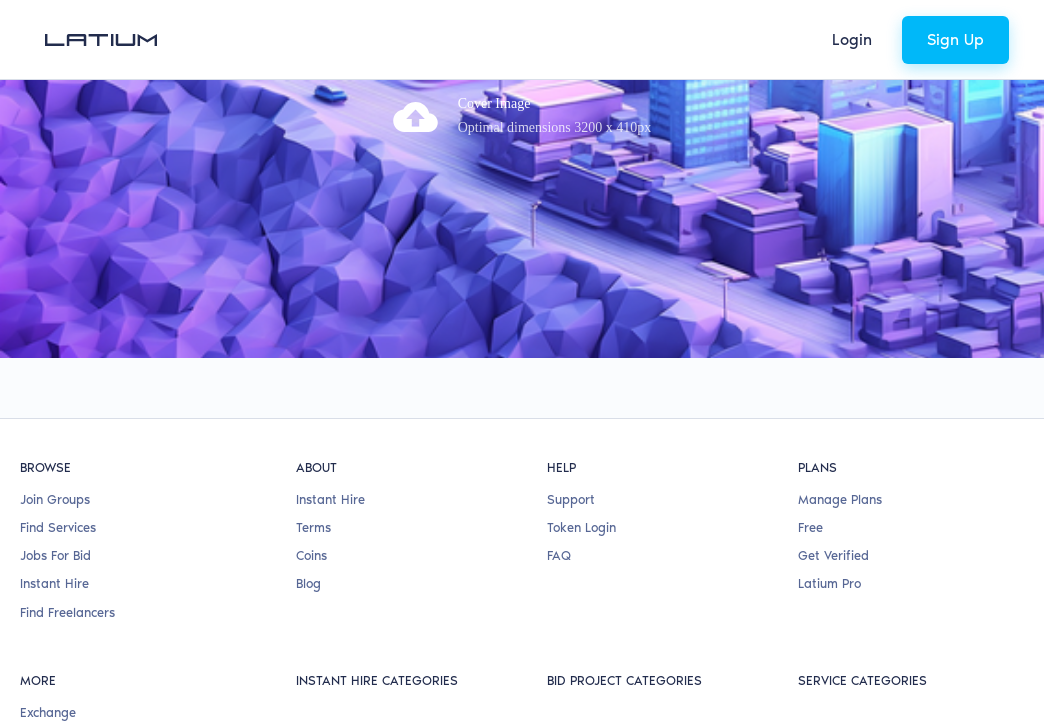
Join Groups (55, 372)
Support (571, 372)
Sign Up (955, 39)
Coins (311, 429)
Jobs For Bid (55, 429)
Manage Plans (840, 372)
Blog (308, 457)
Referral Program (71, 642)
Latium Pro (829, 457)
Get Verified (833, 429)
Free (810, 401)
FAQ (559, 429)
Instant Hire (54, 457)
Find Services (58, 401)
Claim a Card (59, 614)
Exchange (48, 585)
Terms (313, 401)
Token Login (581, 401)
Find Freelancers (67, 485)
